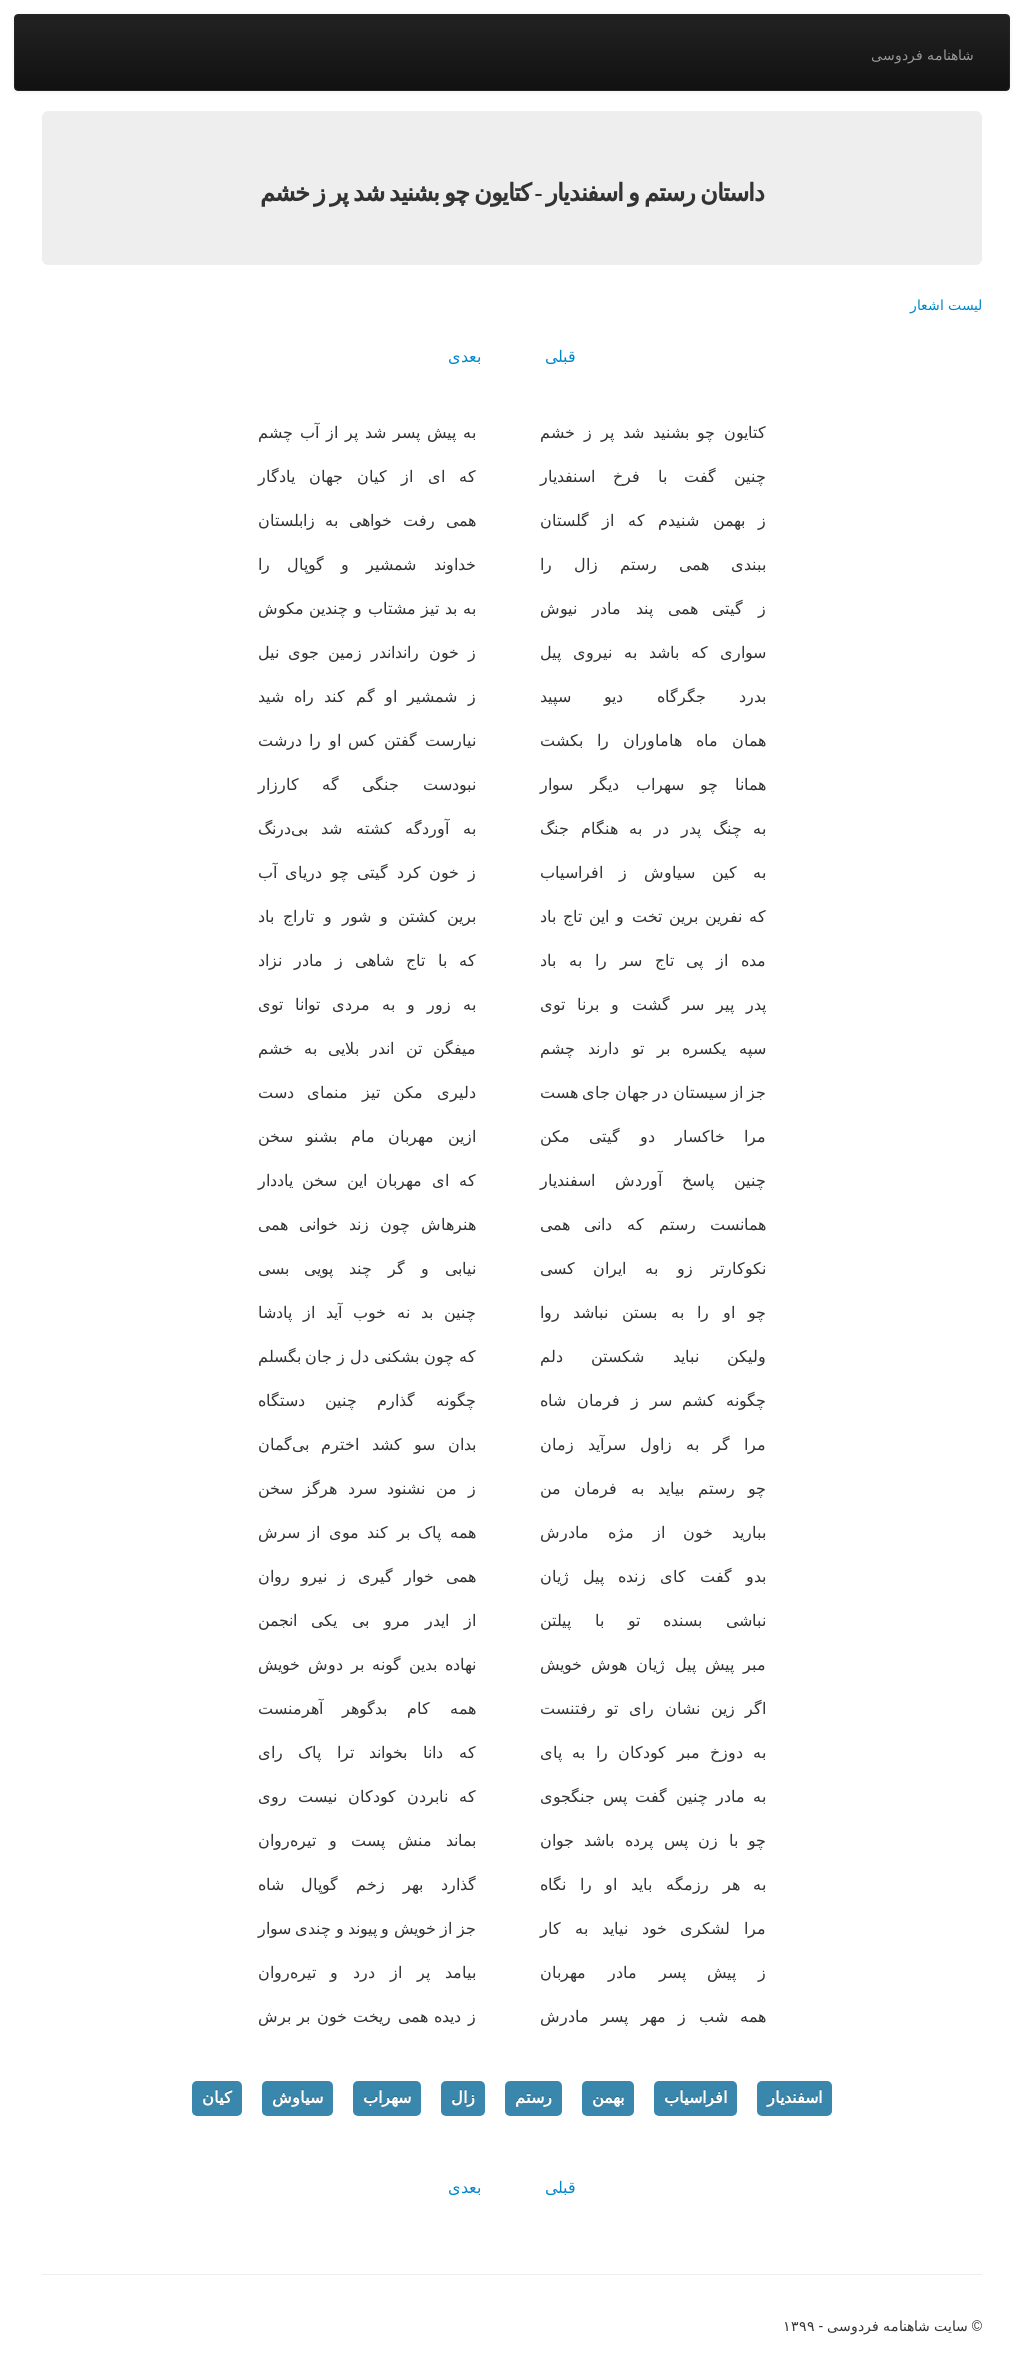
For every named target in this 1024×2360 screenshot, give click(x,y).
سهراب (387, 2097)
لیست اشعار (946, 305)
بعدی (464, 356)
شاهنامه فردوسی (922, 55)
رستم (533, 2097)
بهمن (608, 2097)
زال (463, 2097)
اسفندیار (794, 2097)
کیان (217, 2097)
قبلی (560, 356)
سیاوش (297, 2097)
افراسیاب (695, 2097)
